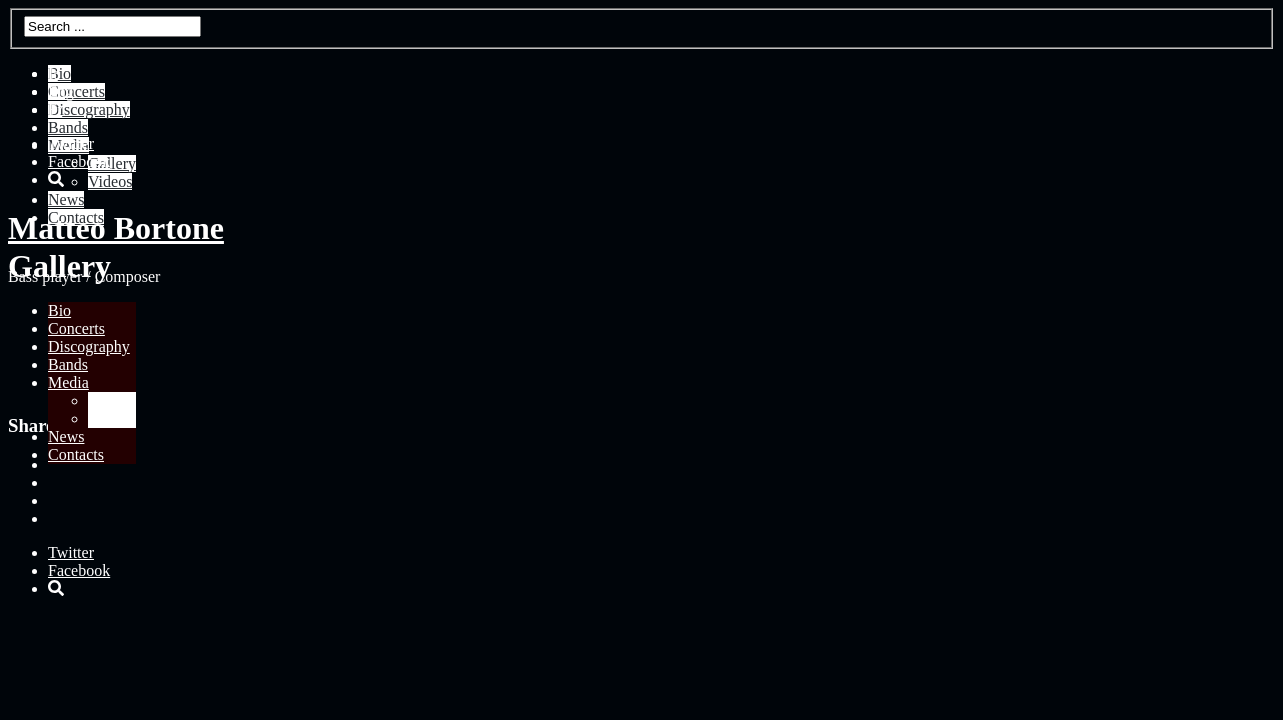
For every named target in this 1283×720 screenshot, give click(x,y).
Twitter (71, 143)
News (66, 436)
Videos (110, 418)
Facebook (79, 161)
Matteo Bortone (116, 228)
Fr (55, 109)
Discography (89, 346)
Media (68, 382)
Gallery (112, 400)
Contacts (76, 454)
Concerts (76, 328)
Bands (68, 364)
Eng (61, 91)
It (53, 73)
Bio (59, 310)
